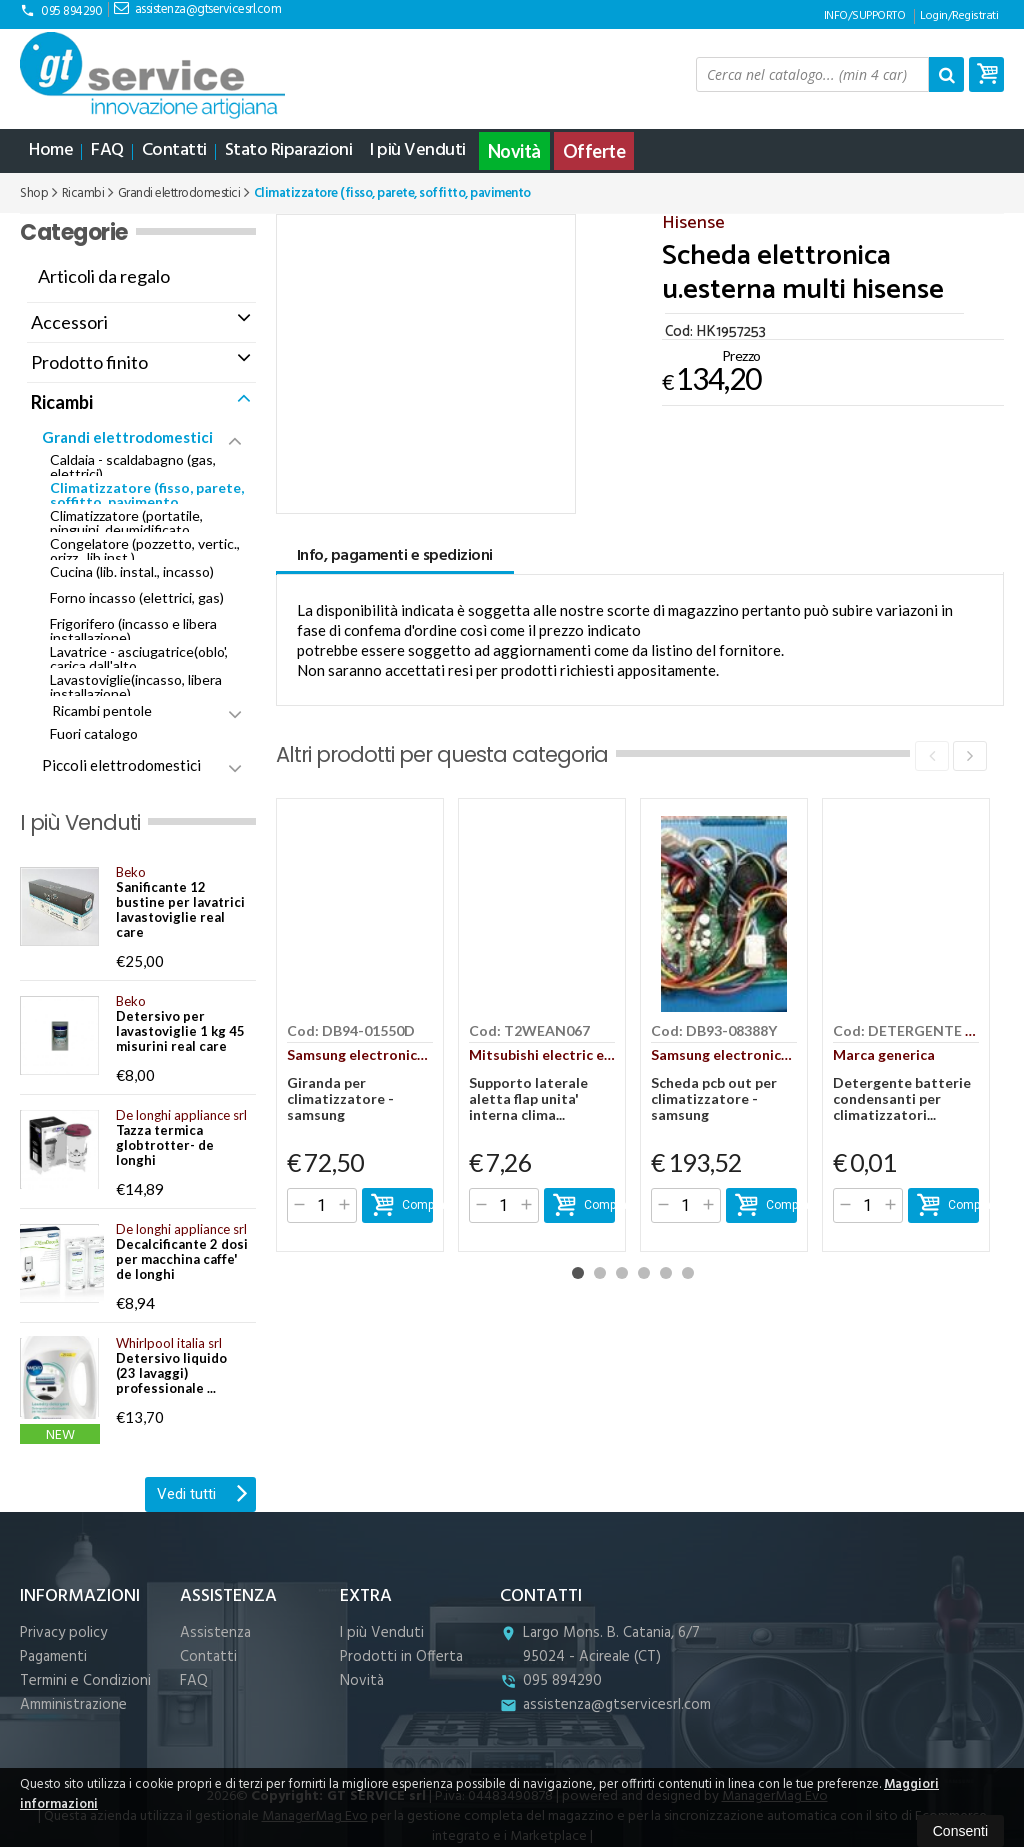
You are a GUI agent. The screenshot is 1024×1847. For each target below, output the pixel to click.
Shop (34, 193)
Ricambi (62, 402)
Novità (514, 151)
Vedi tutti (202, 1492)
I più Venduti (418, 150)
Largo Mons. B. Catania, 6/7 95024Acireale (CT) (600, 1645)
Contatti (174, 150)
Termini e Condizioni (85, 1681)
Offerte (594, 151)
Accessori (69, 322)
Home (51, 150)
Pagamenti (53, 1657)
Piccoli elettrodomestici (121, 765)
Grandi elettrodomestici (127, 437)
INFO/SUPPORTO (865, 16)
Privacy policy (63, 1633)
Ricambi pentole (102, 710)
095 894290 (61, 11)
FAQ (107, 150)
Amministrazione (73, 1705)
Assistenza (215, 1633)
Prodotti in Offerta (401, 1657)
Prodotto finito (89, 362)
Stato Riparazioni (289, 150)
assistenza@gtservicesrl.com (197, 9)
